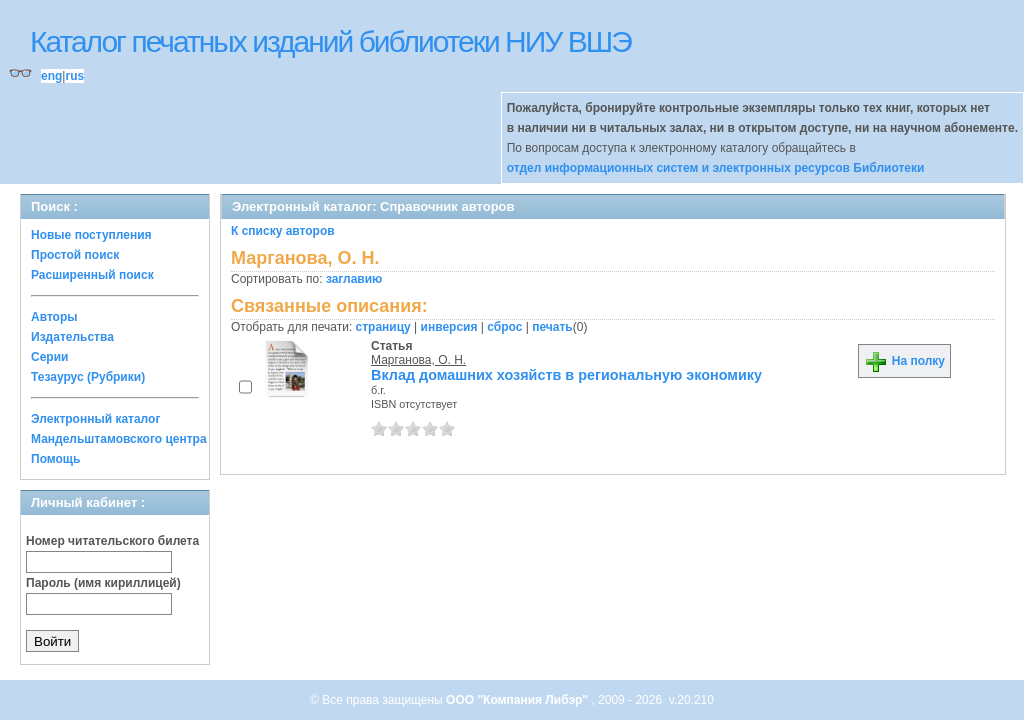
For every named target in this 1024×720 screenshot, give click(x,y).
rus (74, 76)
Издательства (72, 337)
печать (552, 327)
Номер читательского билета (112, 541)
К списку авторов (283, 231)
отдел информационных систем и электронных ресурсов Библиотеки (716, 168)
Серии (49, 357)
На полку (904, 361)
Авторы (54, 317)
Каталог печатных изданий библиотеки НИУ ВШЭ (330, 41)
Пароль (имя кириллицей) (103, 583)
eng (51, 76)
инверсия (449, 327)
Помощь (55, 459)
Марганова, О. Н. (418, 360)
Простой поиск (75, 255)
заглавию (354, 279)
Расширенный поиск (92, 275)
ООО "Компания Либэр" (518, 700)
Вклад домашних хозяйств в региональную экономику (566, 375)
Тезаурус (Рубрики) (88, 377)
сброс (504, 327)
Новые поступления (91, 235)
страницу (383, 327)
